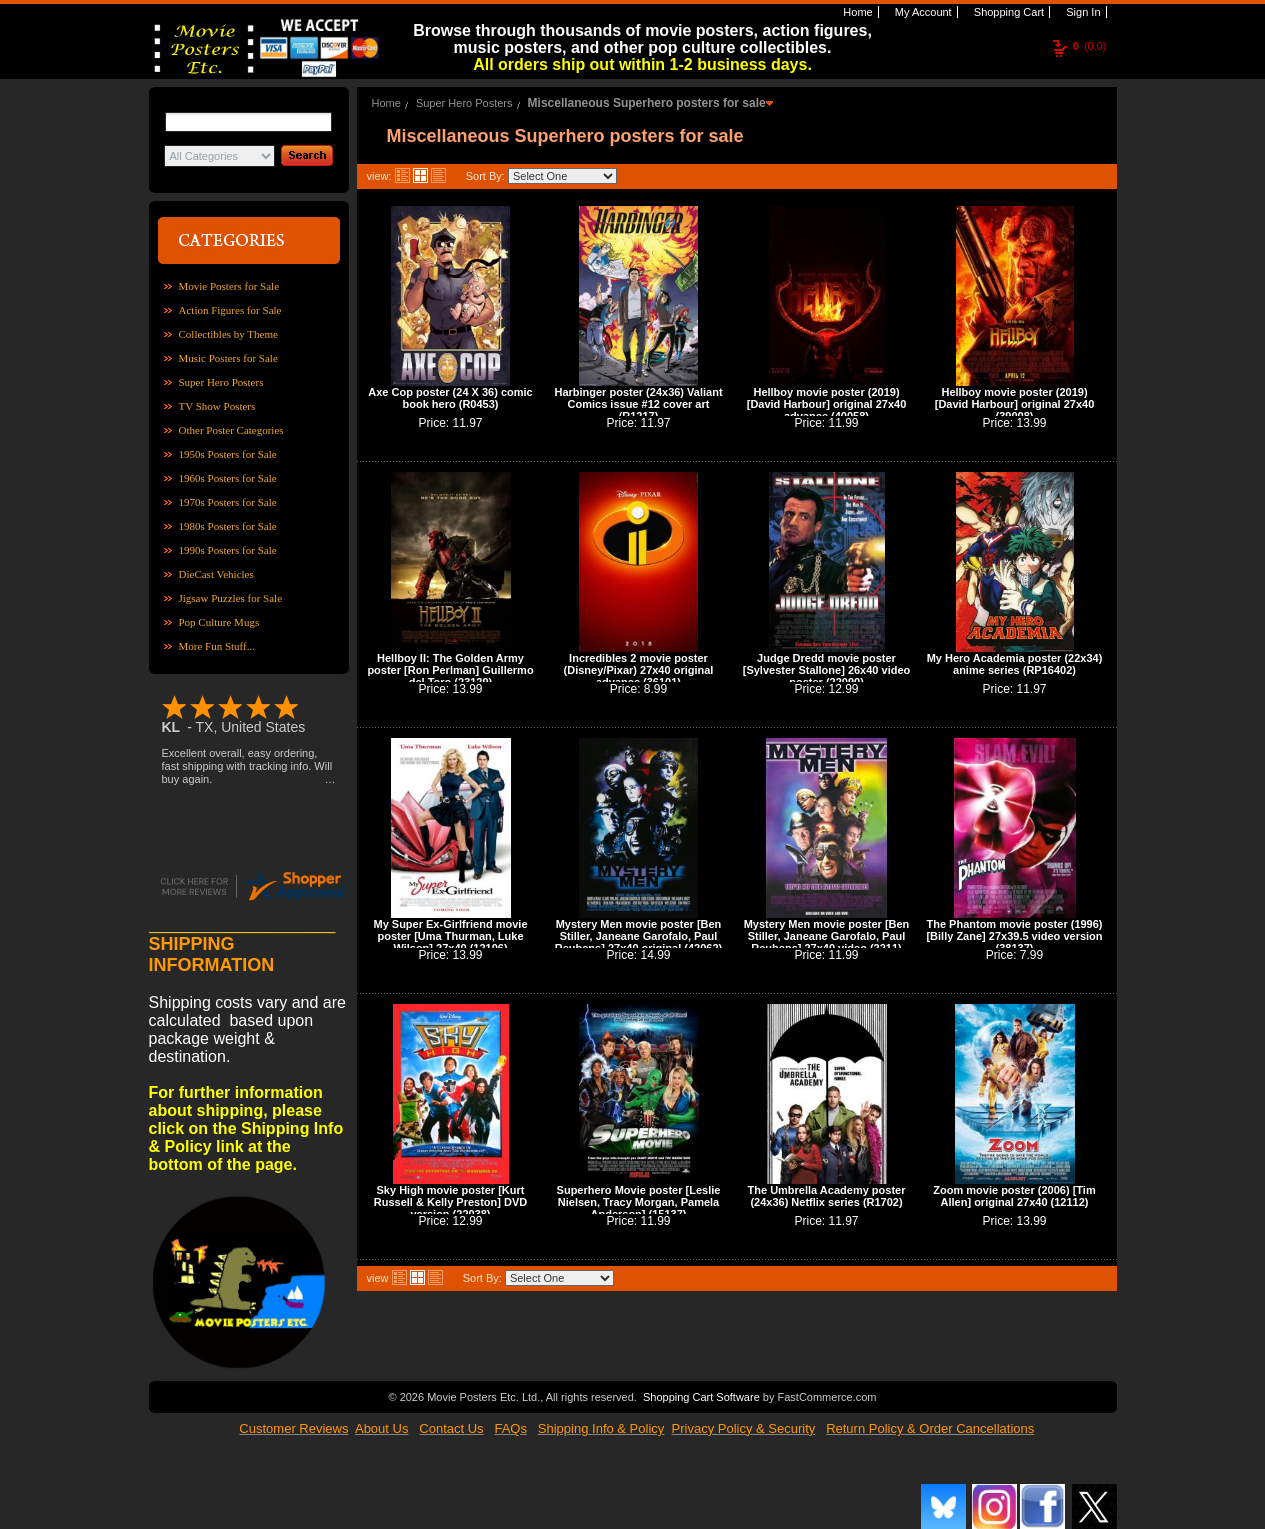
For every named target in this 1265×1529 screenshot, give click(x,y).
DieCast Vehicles (216, 574)
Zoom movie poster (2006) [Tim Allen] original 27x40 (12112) (1014, 1196)
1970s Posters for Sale (228, 502)
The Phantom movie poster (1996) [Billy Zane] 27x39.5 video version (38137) (1014, 936)
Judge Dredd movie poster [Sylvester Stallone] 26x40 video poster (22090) (827, 670)
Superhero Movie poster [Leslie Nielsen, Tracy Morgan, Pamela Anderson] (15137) (639, 1202)
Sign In (1081, 12)
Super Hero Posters (221, 382)
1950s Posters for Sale (228, 454)
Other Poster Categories (231, 430)
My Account (922, 12)
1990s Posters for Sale (228, 550)
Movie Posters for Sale (229, 286)
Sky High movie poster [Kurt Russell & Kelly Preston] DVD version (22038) (450, 1202)
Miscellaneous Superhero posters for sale (647, 103)
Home (856, 12)
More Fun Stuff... (217, 646)
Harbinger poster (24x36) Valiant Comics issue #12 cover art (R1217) (638, 404)
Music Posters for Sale (228, 358)
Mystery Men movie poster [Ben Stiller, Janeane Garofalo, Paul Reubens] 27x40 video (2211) (827, 936)
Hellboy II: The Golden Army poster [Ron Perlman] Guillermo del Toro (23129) (450, 670)
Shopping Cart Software (701, 1397)
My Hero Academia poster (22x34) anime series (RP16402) (1015, 664)
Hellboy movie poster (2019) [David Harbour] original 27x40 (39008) (1015, 404)
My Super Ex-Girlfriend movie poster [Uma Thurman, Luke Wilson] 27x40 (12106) (450, 936)
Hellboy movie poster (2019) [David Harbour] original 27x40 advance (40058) (827, 404)
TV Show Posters (217, 406)
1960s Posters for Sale (228, 478)
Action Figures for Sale (230, 310)
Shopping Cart (1007, 12)
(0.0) (1090, 46)
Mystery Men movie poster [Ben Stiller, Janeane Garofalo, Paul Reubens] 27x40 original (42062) (639, 936)
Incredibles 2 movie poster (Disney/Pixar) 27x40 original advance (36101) (639, 670)
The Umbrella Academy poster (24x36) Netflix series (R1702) (827, 1196)
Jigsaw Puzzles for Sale (231, 598)
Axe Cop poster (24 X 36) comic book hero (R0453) (450, 398)
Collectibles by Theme (228, 334)
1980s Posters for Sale (228, 526)
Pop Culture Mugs (219, 622)
